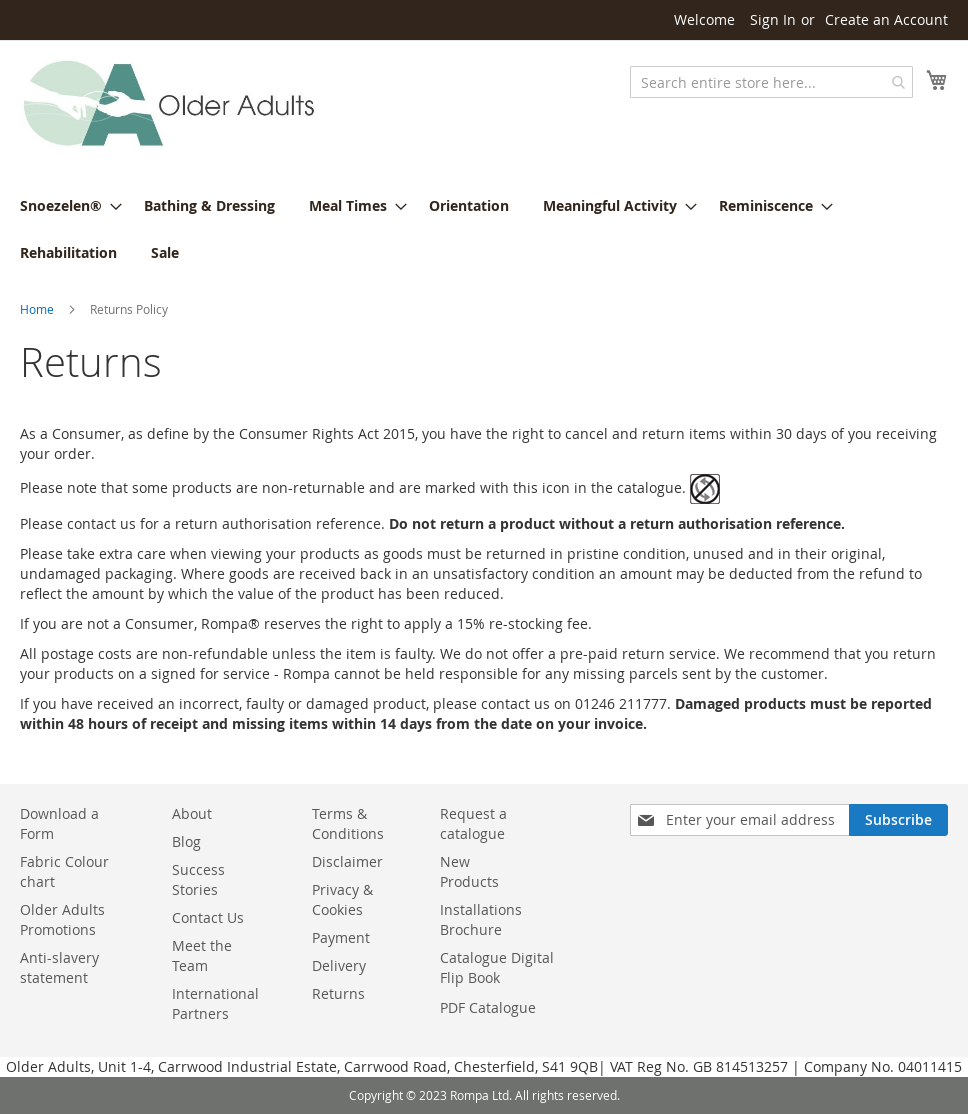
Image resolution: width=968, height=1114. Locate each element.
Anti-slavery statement (59, 967)
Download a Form (59, 823)
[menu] (484, 229)
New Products (469, 871)
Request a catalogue (473, 823)
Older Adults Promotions (62, 919)
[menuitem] (65, 205)
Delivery (339, 965)
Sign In (773, 19)
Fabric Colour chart (64, 871)
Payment (341, 937)
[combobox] (771, 82)
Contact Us (208, 917)
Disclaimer (347, 861)
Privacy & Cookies (342, 899)
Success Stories (198, 879)
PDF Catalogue (488, 1007)
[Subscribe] (898, 820)
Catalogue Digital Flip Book (497, 967)
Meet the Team (202, 955)
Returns (338, 993)
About (192, 813)
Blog (186, 841)
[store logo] (170, 105)
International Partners (215, 1003)
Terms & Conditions (348, 823)
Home (37, 309)
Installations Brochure (481, 919)
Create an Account (886, 19)
